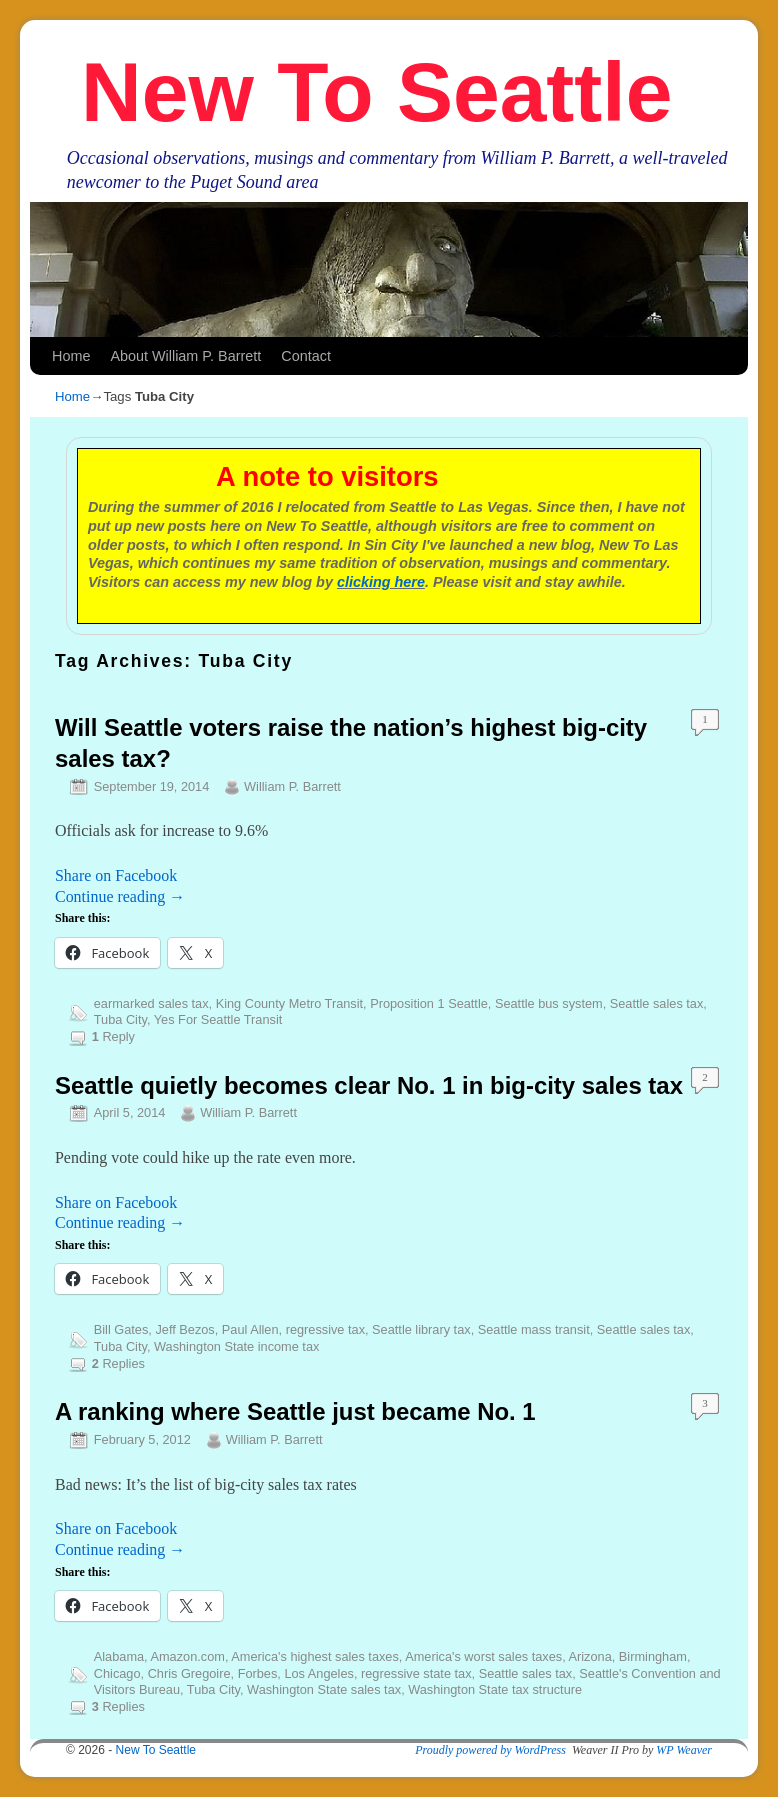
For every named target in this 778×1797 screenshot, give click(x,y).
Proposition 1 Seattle (429, 1003)
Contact (306, 356)
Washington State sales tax (324, 1689)
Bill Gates (121, 1329)
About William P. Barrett (185, 356)
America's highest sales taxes (315, 1656)
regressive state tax (416, 1673)
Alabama (119, 1656)
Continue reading (120, 896)
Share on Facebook (116, 875)
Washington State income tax (236, 1346)
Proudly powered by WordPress (490, 1750)
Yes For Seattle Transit (218, 1019)
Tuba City (120, 1019)
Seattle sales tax (657, 1003)
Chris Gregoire (189, 1673)
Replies (118, 1363)
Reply (113, 1036)
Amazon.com (187, 1656)
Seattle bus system (549, 1003)
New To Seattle (376, 92)
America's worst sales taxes (483, 1656)
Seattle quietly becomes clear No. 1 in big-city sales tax (369, 1085)
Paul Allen (250, 1329)
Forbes (258, 1673)
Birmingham (653, 1656)
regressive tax (325, 1329)
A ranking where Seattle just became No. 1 (295, 1411)
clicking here (381, 582)
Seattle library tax (421, 1329)
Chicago (117, 1673)
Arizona (590, 1656)
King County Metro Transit (289, 1003)
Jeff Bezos (184, 1329)
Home (71, 356)
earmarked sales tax (151, 1003)
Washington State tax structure (495, 1689)
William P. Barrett (292, 786)
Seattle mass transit (534, 1329)
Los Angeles (318, 1673)
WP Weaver (684, 1750)
